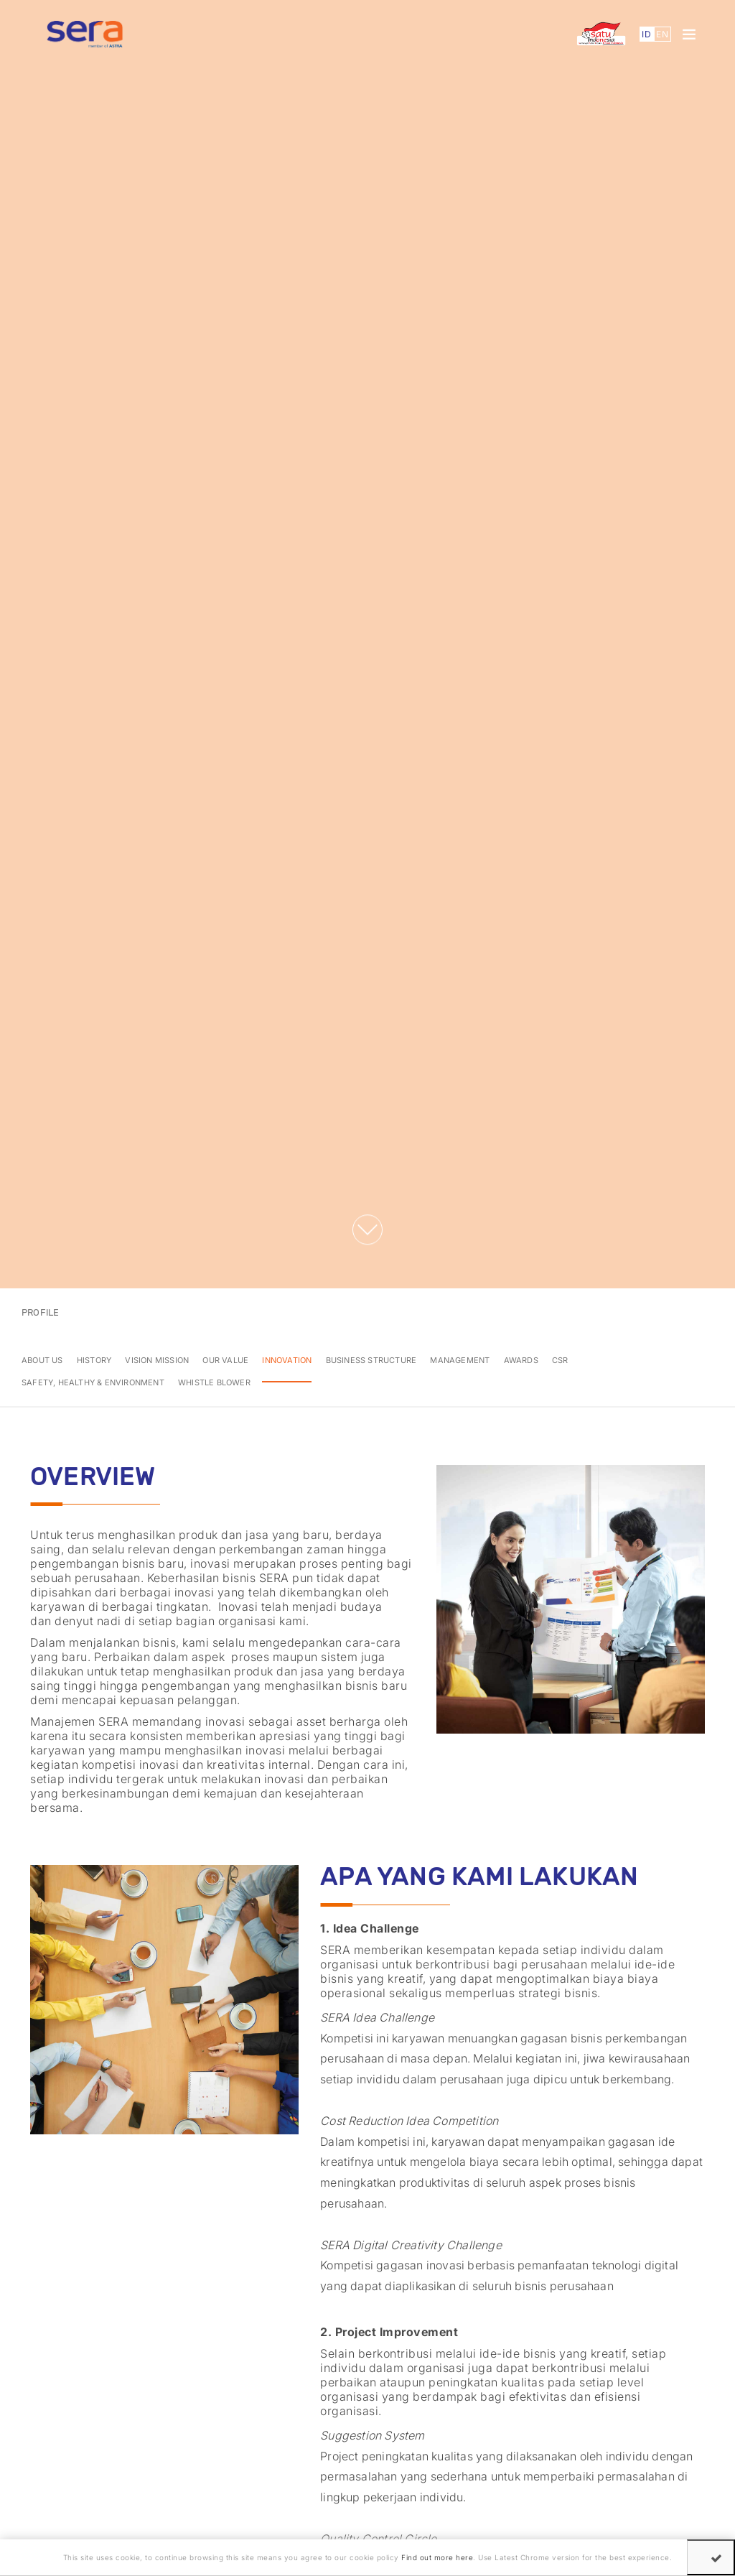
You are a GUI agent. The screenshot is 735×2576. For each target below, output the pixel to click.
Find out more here (437, 2557)
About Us (42, 1360)
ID (647, 34)
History (94, 1360)
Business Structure (371, 1360)
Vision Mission (157, 1360)
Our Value (225, 1360)
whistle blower (214, 1382)
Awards (521, 1360)
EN (662, 34)
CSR (560, 1360)
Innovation (287, 1360)
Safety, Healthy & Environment (93, 1382)
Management (460, 1360)
